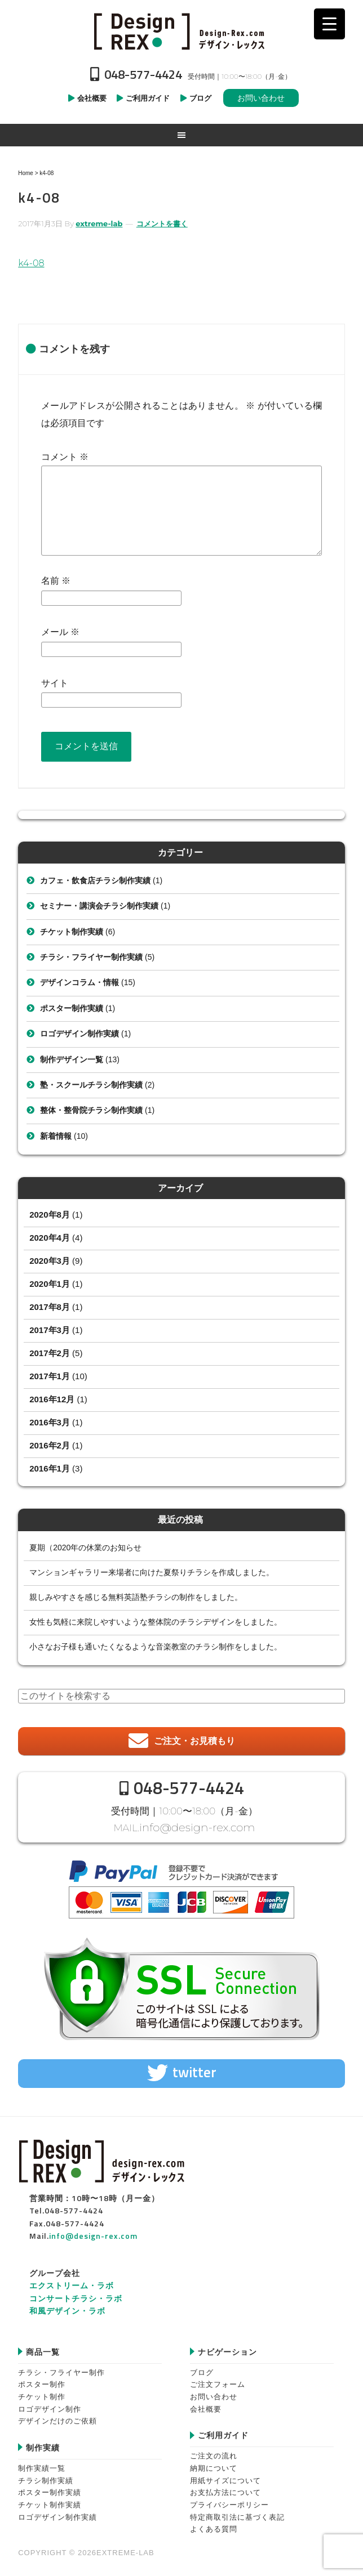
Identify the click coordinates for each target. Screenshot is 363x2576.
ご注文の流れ (213, 2453)
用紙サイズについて (225, 2478)
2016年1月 (49, 1468)
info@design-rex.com (197, 1826)
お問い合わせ (261, 97)
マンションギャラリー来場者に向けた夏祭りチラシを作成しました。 (151, 1572)
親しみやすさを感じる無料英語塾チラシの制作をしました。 (135, 1597)
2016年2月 (49, 1445)
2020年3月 (49, 1260)
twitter (194, 2069)
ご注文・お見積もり (194, 1741)
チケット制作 (41, 2394)
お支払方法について (225, 2490)
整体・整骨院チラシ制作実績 (91, 1110)
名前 (55, 580)
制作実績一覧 (41, 2465)
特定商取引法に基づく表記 (237, 2514)
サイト (54, 683)
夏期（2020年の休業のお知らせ (85, 1547)
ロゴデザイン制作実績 (79, 1033)
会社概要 (206, 2406)
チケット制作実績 (71, 931)
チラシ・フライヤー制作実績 (91, 956)
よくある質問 (213, 2527)
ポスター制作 (41, 2381)
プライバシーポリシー (229, 2502)
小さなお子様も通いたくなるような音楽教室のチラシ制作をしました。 (155, 1646)
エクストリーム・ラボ (71, 2283)
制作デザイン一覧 (71, 1059)
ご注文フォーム (217, 2381)
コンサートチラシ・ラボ (75, 2295)
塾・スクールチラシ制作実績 (91, 1084)
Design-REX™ (181, 30)
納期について (213, 2465)
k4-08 (31, 263)
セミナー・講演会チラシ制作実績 (99, 905)
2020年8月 (49, 1214)
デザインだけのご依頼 (57, 2418)
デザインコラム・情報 (79, 982)
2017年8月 (49, 1307)
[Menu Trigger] (329, 23)
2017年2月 (49, 1353)
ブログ (202, 2369)
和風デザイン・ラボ (67, 2308)
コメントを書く (162, 223)
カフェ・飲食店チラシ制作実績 (95, 880)
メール (60, 632)
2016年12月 (51, 1399)
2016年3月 (49, 1422)
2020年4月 (49, 1237)
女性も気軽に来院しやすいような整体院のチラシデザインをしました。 (155, 1621)
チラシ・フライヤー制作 (61, 2369)
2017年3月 (49, 1330)
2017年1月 (49, 1376)
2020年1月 (49, 1284)
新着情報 (56, 1136)
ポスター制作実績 (71, 1008)
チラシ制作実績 (45, 2478)
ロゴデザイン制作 (49, 2406)
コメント (64, 456)
